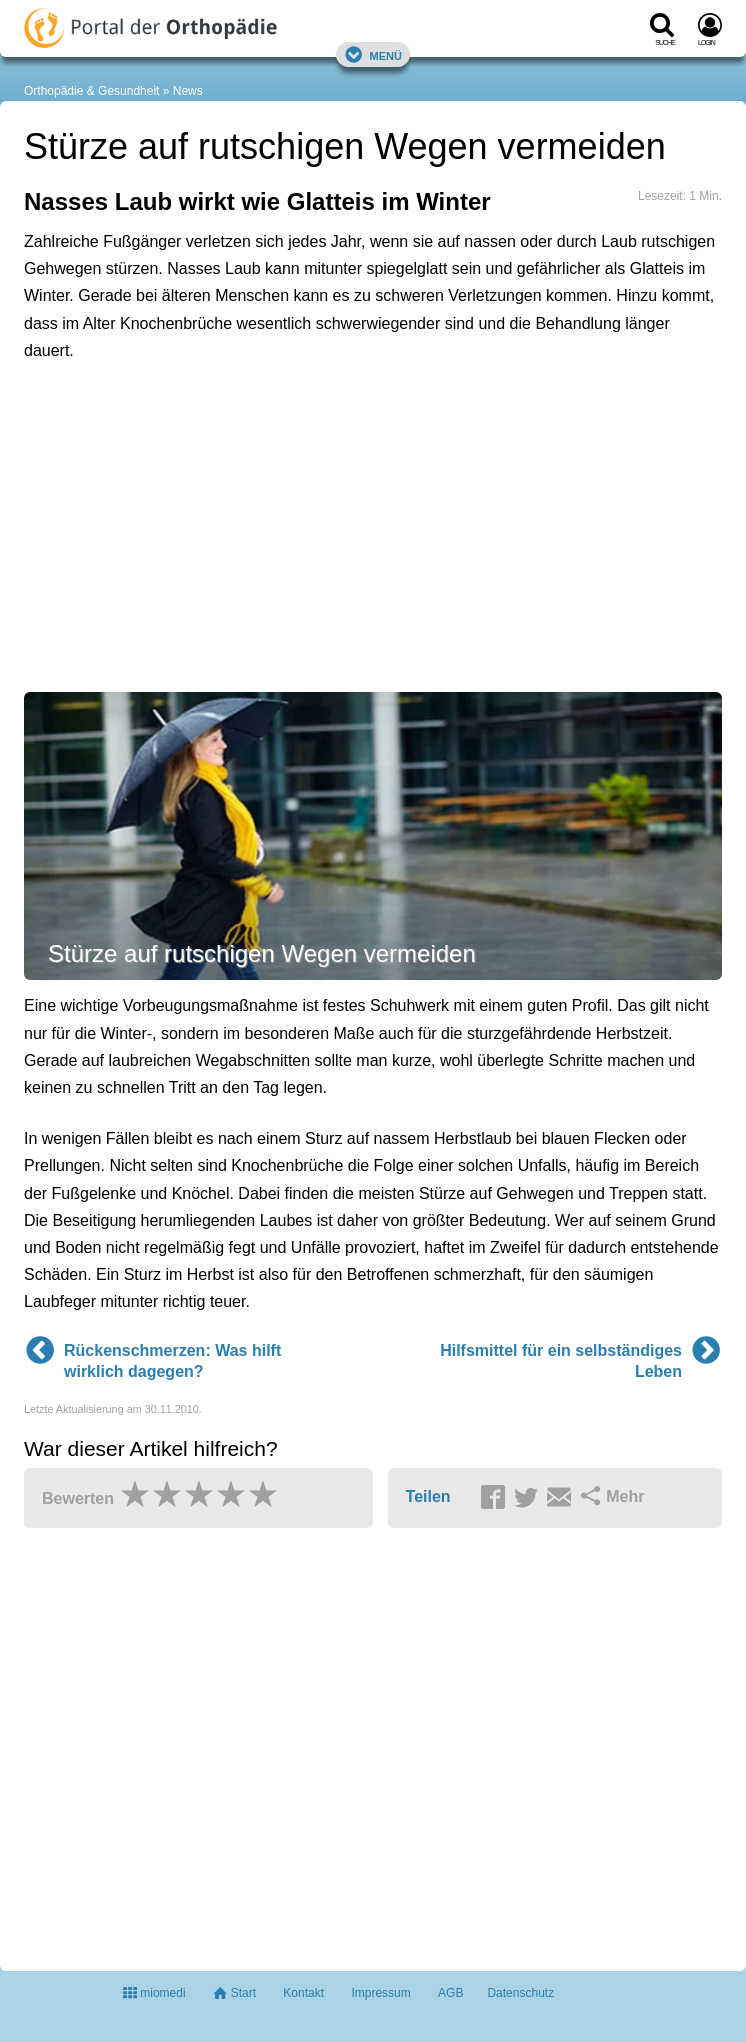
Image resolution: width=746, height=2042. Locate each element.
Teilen (428, 1496)
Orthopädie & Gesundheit (91, 91)
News (188, 91)
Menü (373, 54)
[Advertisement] (334, 468)
